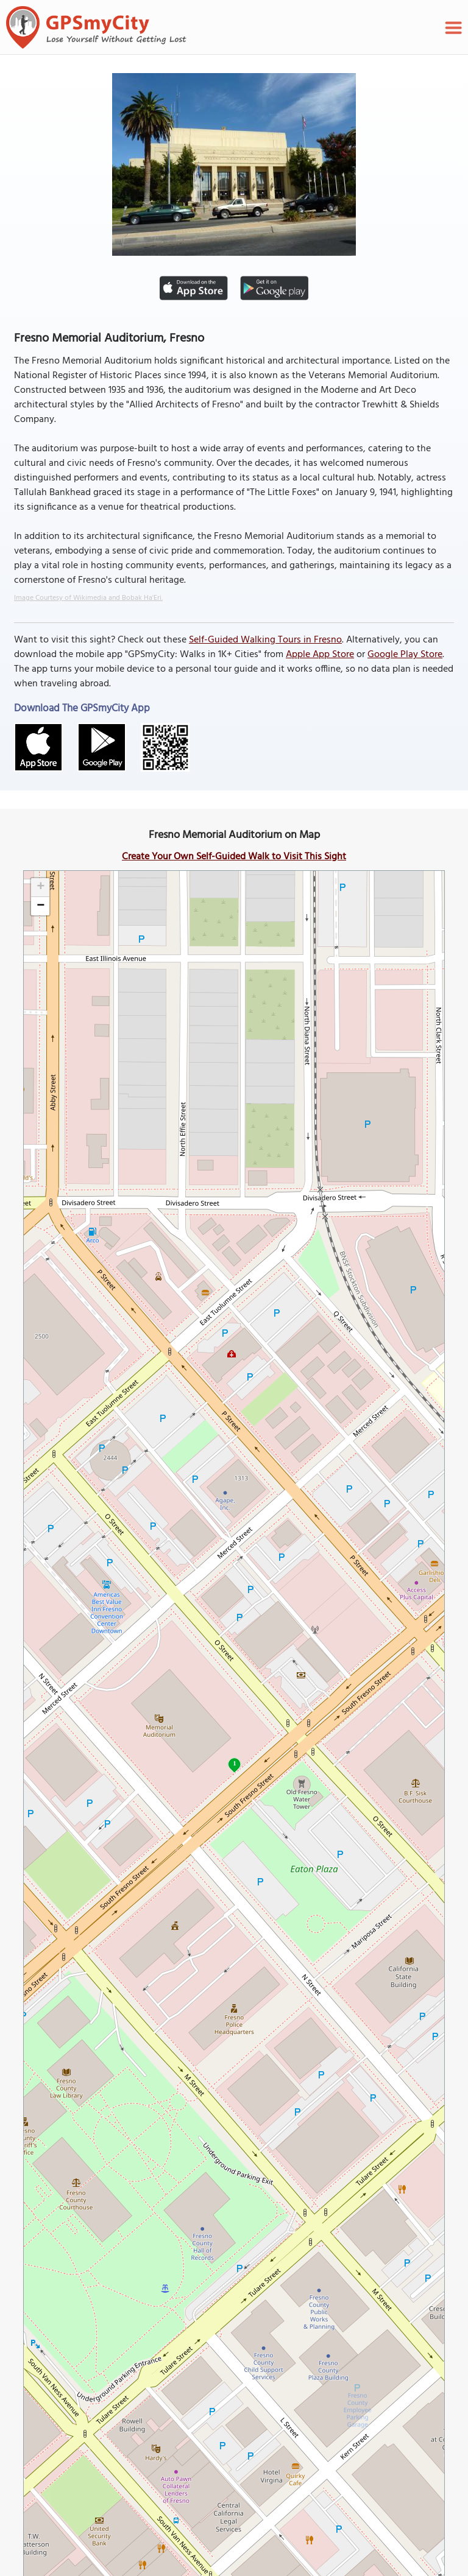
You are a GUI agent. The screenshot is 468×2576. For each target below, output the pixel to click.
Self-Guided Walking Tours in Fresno (265, 640)
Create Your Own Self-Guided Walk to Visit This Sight (234, 857)
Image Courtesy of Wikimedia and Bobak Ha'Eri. (88, 598)
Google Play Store (404, 655)
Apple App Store (320, 655)
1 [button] (234, 1763)
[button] (40, 887)
